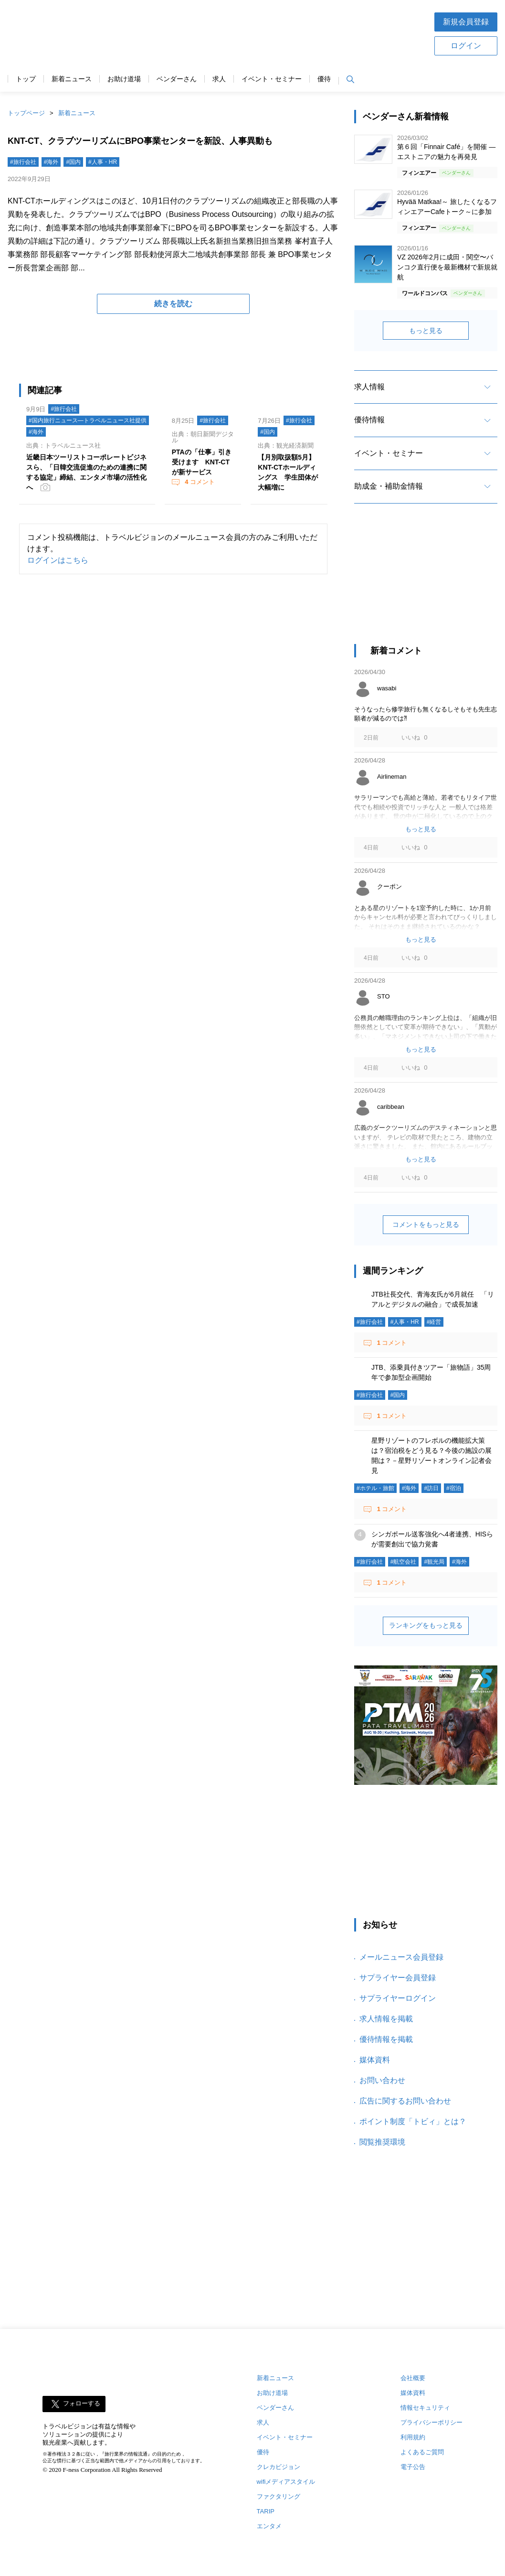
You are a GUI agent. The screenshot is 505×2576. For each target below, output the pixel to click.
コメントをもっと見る (425, 1224)
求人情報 (369, 387)
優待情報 (369, 420)
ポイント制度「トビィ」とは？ (412, 2121)
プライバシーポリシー (431, 2422)
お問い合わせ (382, 2080)
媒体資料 (374, 2060)
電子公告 (412, 2466)
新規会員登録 (466, 22)
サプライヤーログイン (397, 1998)
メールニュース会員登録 (401, 1957)
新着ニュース (72, 79)
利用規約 (412, 2437)
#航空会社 (403, 1561)
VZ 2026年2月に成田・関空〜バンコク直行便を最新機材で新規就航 (447, 267)
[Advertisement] (282, 32)
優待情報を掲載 (386, 2039)
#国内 (73, 162)
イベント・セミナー (272, 79)
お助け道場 (124, 79)
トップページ (26, 113)
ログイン (466, 46)
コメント (199, 481)
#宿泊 (453, 1488)
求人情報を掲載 (386, 2019)
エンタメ (269, 2526)
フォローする (81, 2403)
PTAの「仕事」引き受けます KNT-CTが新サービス (201, 462)
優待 (324, 79)
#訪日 (431, 1488)
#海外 (51, 162)
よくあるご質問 (422, 2452)
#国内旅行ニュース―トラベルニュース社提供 (88, 420)
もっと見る (425, 330)
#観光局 (434, 1561)
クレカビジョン (278, 2466)
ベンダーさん (177, 79)
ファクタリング (278, 2496)
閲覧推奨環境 (382, 2142)
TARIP (265, 2511)
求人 (219, 79)
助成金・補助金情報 (388, 486)
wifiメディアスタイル (286, 2481)
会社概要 (412, 2378)
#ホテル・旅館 (375, 1488)
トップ (26, 79)
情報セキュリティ (425, 2407)
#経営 (434, 1322)
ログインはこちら (57, 560)
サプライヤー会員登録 (397, 1978)
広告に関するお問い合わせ (405, 2101)
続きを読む (173, 304)
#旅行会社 (23, 162)
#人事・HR (102, 162)
